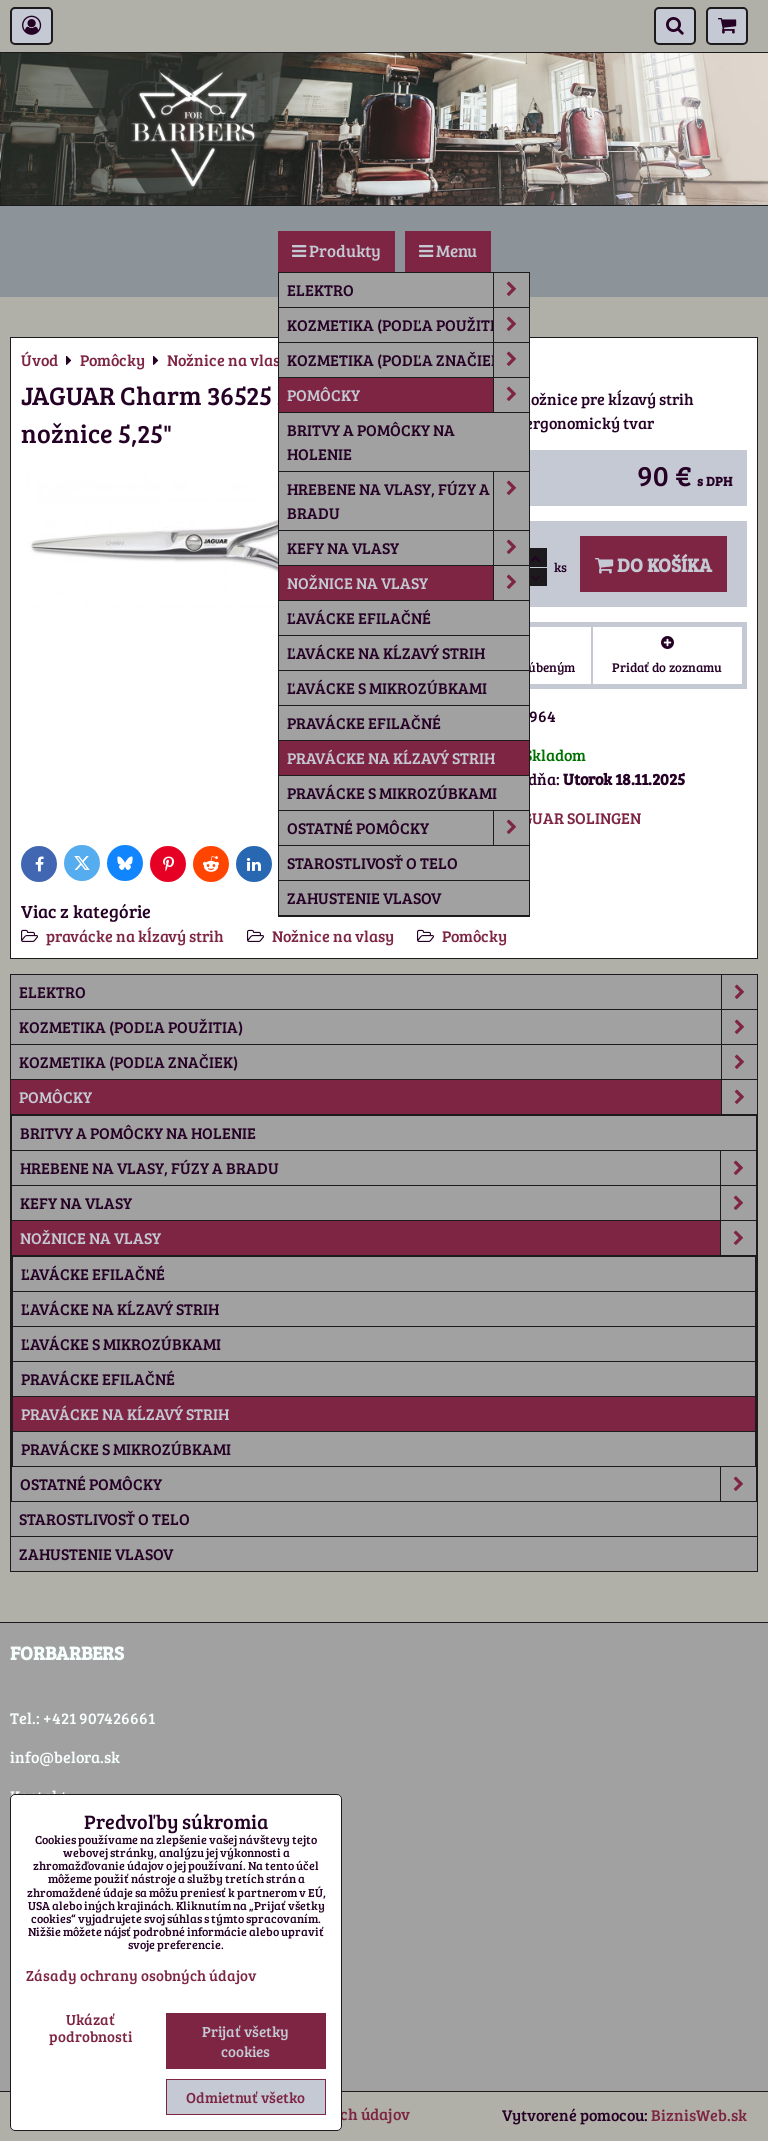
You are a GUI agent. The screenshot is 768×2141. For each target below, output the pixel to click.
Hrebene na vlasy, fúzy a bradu (408, 501)
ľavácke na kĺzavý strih (386, 652)
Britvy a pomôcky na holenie (371, 441)
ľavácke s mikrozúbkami (387, 687)
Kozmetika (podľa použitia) (408, 325)
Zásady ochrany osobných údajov (141, 1975)
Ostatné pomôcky (408, 828)
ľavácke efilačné (359, 617)
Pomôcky (408, 395)
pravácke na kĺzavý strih (391, 757)
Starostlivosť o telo (372, 862)
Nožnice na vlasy (408, 583)
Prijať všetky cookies (245, 2041)
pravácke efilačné (364, 722)
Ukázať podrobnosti (90, 2027)
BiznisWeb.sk (699, 2114)
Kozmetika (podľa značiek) (408, 360)
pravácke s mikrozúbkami (392, 792)
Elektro (408, 290)
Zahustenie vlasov (364, 897)
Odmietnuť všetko (245, 2097)
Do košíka (653, 564)
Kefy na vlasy (408, 548)
